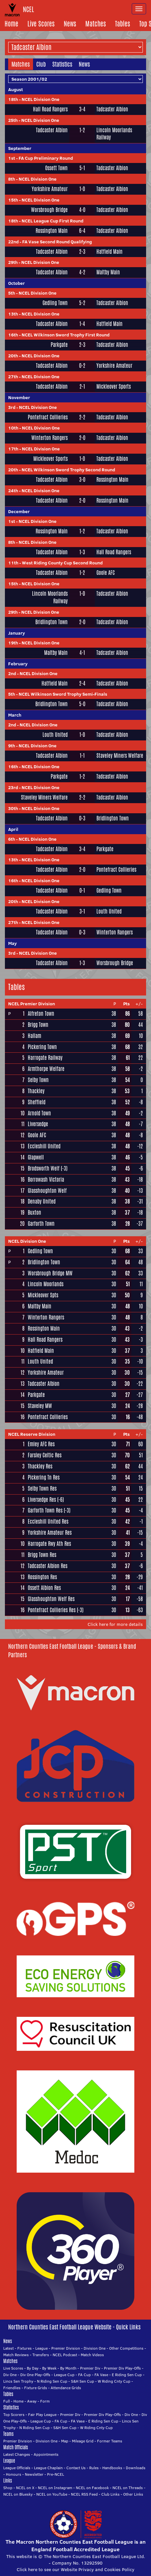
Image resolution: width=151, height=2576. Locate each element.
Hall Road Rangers (50, 109)
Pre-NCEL (55, 2474)
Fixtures (24, 2348)
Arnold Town (39, 1113)
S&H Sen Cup (82, 2381)
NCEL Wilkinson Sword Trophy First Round (65, 335)
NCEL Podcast (65, 2354)
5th (11, 293)
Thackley (36, 1091)
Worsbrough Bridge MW (50, 1273)
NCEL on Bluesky (18, 2494)
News (70, 23)
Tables (122, 23)
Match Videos (92, 2354)
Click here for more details (115, 1624)
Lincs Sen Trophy (18, 2381)
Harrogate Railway (45, 1057)
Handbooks (112, 2468)
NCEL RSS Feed (84, 2494)
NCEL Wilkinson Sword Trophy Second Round (68, 469)
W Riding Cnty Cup (114, 2381)
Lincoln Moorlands (45, 1284)
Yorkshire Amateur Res (50, 1532)
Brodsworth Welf (43, 1168)
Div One (10, 2374)
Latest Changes (16, 2454)
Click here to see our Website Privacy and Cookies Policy (75, 2569)
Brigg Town (38, 1025)
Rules (94, 2468)
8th (11, 179)
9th (11, 745)
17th (13, 449)
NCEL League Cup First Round (52, 221)
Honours (13, 2474)
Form (45, 2401)
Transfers (40, 2354)
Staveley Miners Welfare (119, 755)
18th (13, 99)
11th (13, 562)
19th (13, 643)
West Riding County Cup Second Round (62, 562)
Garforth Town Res (45, 1510)
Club (41, 64)
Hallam (34, 1036)
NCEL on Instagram (55, 2487)
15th (13, 200)
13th (13, 314)
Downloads (135, 2468)
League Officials (16, 2468)
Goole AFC (105, 572)
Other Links (133, 2494)
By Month (68, 2368)
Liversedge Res (42, 1499)
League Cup (64, 2374)
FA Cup (84, 2374)
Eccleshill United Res (48, 1521)
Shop (7, 2487)
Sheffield (36, 1102)
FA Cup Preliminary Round (46, 158)
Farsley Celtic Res (44, 1455)
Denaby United (42, 1201)
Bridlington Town (51, 622)
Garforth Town (41, 1223)
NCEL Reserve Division (31, 1434)
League (41, 2348)
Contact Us (76, 2468)
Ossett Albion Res (44, 1588)
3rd (11, 407)
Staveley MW (40, 1406)
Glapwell (36, 1157)
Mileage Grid (82, 2441)
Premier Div (90, 2368)
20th (13, 355)
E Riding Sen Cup (127, 2374)
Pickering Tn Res (43, 1477)
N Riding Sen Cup (52, 2381)
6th (11, 839)
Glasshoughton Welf (47, 1190)
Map (64, 2441)
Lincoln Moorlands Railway (114, 134)
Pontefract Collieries (48, 417)
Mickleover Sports (113, 386)
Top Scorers (14, 2414)
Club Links (110, 2494)
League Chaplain (48, 2468)
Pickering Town (42, 1047)
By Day (33, 2368)
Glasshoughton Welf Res (51, 1599)
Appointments (46, 2454)
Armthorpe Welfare (46, 1069)
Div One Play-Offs (35, 2374)
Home (11, 23)
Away (32, 2401)
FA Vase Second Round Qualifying (57, 241)
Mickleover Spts (43, 1295)
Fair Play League (42, 2414)
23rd (13, 787)
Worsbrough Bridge (49, 210)
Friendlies (12, 2387)
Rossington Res (42, 1577)
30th (13, 808)
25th (13, 120)
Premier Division (65, 2348)
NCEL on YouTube (51, 2494)
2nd (12, 673)
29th (13, 262)
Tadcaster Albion (112, 109)
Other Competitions (126, 2348)
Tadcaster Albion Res (47, 1566)
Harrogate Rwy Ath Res (49, 1543)
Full (6, 2401)
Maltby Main (108, 272)
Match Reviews (16, 2354)
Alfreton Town (41, 1013)
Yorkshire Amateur (50, 189)
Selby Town (38, 1080)
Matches (95, 23)
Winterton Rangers (49, 438)
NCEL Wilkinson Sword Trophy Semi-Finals (63, 694)
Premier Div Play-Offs (122, 2368)
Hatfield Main (109, 251)
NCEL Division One (40, 99)
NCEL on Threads (127, 2487)
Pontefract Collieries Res (52, 1610)
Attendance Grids (66, 2387)
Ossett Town (56, 168)
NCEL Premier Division (31, 1003)
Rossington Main (52, 231)
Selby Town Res (42, 1488)
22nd (13, 241)
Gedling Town (55, 303)
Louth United (55, 734)
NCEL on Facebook (92, 2487)
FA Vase (101, 2374)
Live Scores (41, 23)
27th (13, 376)
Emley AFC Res (41, 1444)
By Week (49, 2368)
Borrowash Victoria (46, 1179)
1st (11, 158)
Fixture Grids (35, 2387)
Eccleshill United (44, 1146)
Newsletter (34, 2474)
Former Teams (109, 2441)
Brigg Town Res (42, 1555)
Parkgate (59, 344)
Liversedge (38, 1124)
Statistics (62, 64)
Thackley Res (40, 1466)
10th (13, 428)
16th (13, 335)
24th (13, 490)
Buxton (34, 1212)
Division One (95, 2348)
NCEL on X (25, 2487)
